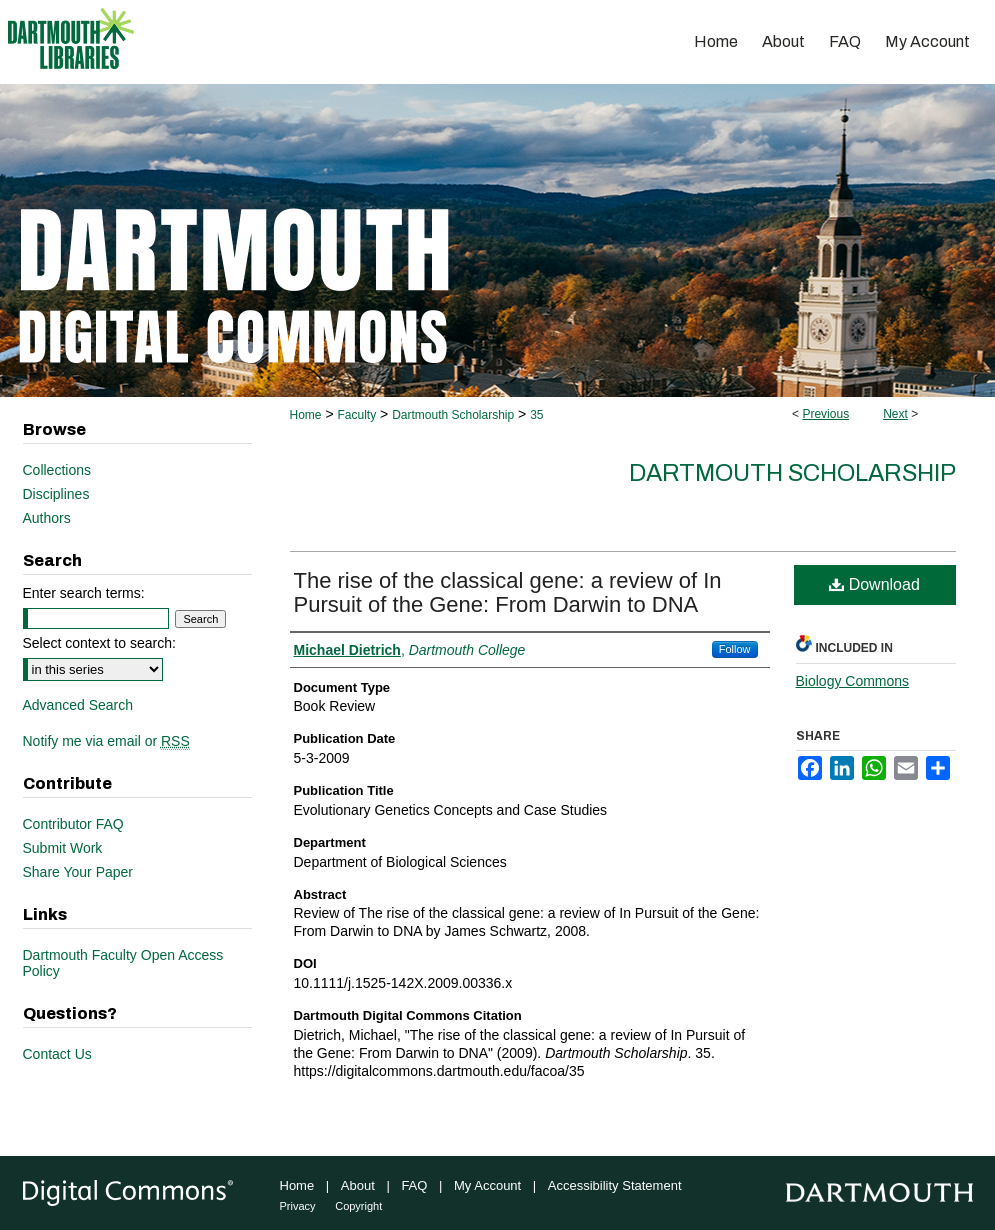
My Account (487, 1185)
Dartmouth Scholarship (453, 415)
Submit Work (63, 848)
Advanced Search (78, 705)
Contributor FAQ (73, 824)
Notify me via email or (106, 741)
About (358, 1185)
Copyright (358, 1206)
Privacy (298, 1206)
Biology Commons (853, 681)
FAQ (414, 1185)
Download (874, 584)
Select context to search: (99, 643)
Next (895, 414)
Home (306, 415)
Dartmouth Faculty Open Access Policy (123, 963)
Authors (47, 518)
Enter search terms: (84, 593)
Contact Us (57, 1054)
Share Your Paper (78, 872)
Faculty (356, 415)
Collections (57, 470)
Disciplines (56, 494)
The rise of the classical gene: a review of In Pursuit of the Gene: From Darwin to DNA (508, 592)
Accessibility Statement (615, 1185)
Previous (825, 414)
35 (536, 415)
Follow (735, 649)
